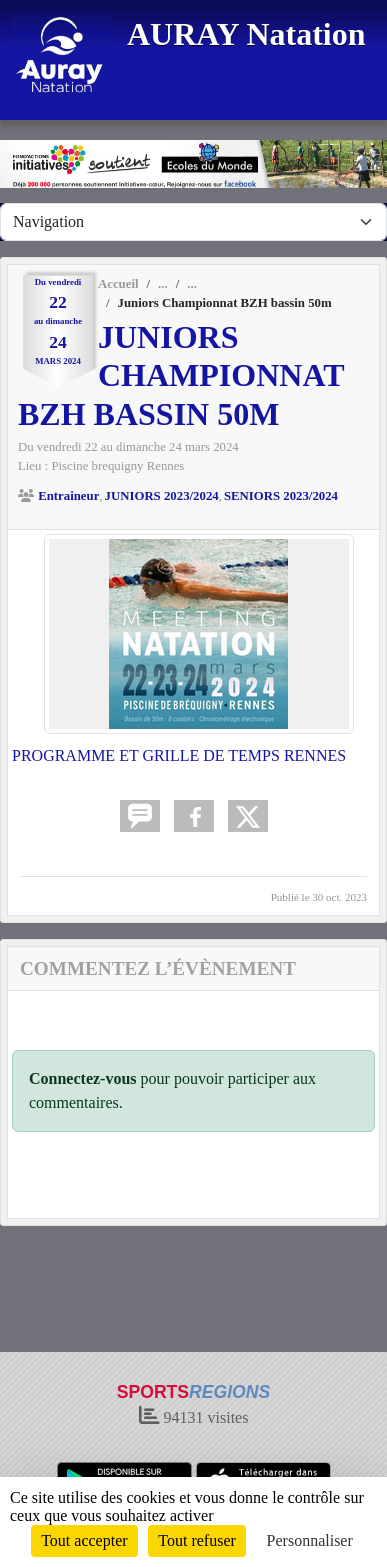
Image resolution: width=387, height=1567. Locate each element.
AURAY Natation (246, 34)
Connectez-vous (83, 1078)
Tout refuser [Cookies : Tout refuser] (197, 1540)
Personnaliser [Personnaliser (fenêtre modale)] (310, 1540)
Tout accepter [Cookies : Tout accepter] (84, 1540)
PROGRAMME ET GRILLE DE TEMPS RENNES (179, 755)
